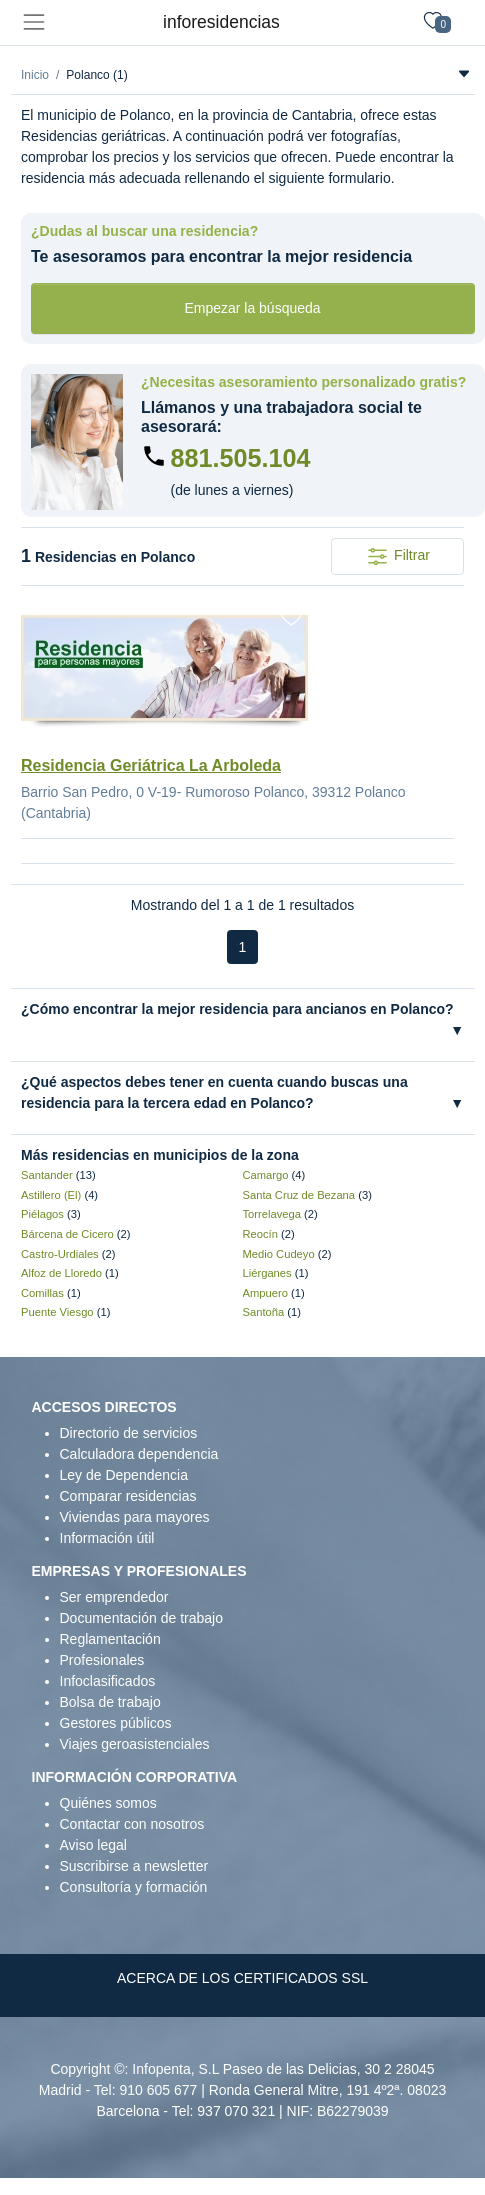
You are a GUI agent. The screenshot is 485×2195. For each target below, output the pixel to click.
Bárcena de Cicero (67, 1234)
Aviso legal (93, 1845)
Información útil (107, 1538)
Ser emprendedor (114, 1597)
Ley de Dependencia (124, 1475)
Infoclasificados (108, 1681)
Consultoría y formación (134, 1887)
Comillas (42, 1293)
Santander (47, 1175)
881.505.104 (241, 458)
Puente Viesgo (57, 1312)
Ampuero (265, 1293)
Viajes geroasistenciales (135, 1744)
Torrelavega (272, 1214)
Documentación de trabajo (141, 1618)
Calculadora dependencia (139, 1454)
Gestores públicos (116, 1723)
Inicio (35, 75)
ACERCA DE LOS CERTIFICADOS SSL (242, 1978)
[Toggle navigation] (33, 22)
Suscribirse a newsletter (134, 1866)
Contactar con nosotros (132, 1824)
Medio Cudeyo (279, 1254)
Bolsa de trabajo (110, 1702)
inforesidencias (221, 22)
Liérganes (267, 1273)
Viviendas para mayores (135, 1517)
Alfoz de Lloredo (61, 1273)
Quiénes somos (108, 1803)
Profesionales (102, 1660)
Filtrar (397, 556)
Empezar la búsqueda (252, 308)
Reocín (260, 1234)
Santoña (264, 1312)
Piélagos (42, 1214)
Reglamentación (110, 1639)
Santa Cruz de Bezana (299, 1195)
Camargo (266, 1175)
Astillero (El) (51, 1195)
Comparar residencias (128, 1496)
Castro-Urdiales (60, 1254)
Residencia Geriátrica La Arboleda (151, 765)
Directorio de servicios (129, 1433)
